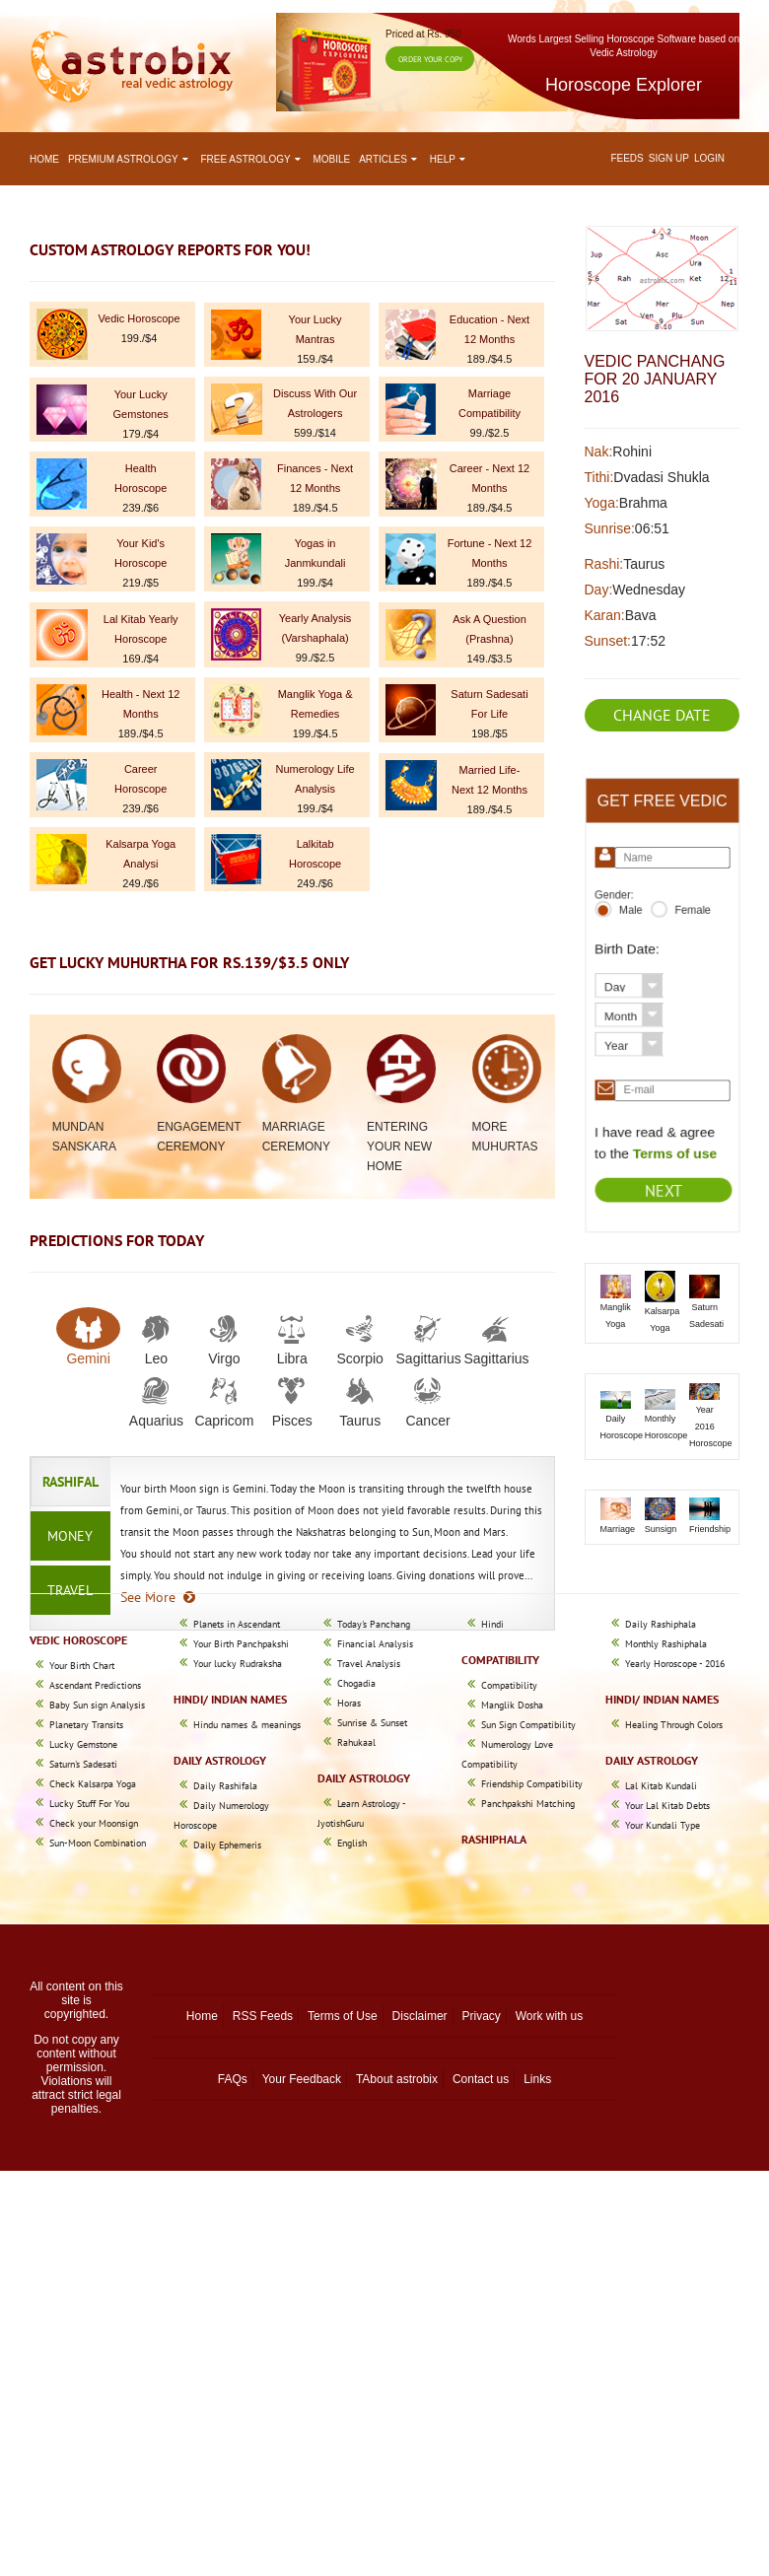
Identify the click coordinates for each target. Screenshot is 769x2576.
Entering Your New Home (399, 1146)
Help (449, 159)
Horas (349, 1703)
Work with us (549, 2016)
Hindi (492, 1624)
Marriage (618, 1529)
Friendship (710, 1529)
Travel (70, 1590)
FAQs (232, 2079)
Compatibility (509, 1685)
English (352, 1843)
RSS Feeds (263, 2016)
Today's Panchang (373, 1624)
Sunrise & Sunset (372, 1722)
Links (537, 2079)
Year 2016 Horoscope (711, 1426)
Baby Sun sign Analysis (97, 1705)
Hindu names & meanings (247, 1724)
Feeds (626, 158)
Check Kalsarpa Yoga (92, 1783)
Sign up (669, 158)
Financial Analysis (375, 1643)
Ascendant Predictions (95, 1685)
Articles (390, 159)
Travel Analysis (368, 1663)
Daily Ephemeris (227, 1845)
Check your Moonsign (93, 1823)
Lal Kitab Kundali (661, 1785)
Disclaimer (420, 2016)
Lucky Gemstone (83, 1744)
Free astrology (252, 159)
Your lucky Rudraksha (237, 1663)
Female (690, 917)
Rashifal (70, 1482)
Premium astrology (130, 159)
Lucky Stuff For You (89, 1803)
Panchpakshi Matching (528, 1803)
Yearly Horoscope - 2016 (675, 1663)
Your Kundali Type (662, 1825)
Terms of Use (343, 2016)
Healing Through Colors (674, 1724)
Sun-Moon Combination (97, 1843)
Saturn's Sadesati (83, 1764)
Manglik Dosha (512, 1705)
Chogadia (356, 1683)
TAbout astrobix (397, 2079)
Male (633, 917)
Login (709, 158)
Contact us (481, 2079)
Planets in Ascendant (236, 1624)
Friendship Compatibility (532, 1783)
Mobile (332, 159)
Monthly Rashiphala (666, 1643)
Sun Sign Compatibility (528, 1724)
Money (70, 1536)
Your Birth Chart (81, 1665)
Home (44, 159)
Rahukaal (356, 1742)
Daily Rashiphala (660, 1624)
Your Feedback (301, 2079)
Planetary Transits (86, 1724)
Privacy (480, 2016)
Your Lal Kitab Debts (667, 1805)
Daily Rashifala (225, 1785)
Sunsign (661, 1529)
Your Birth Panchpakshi (241, 1643)
